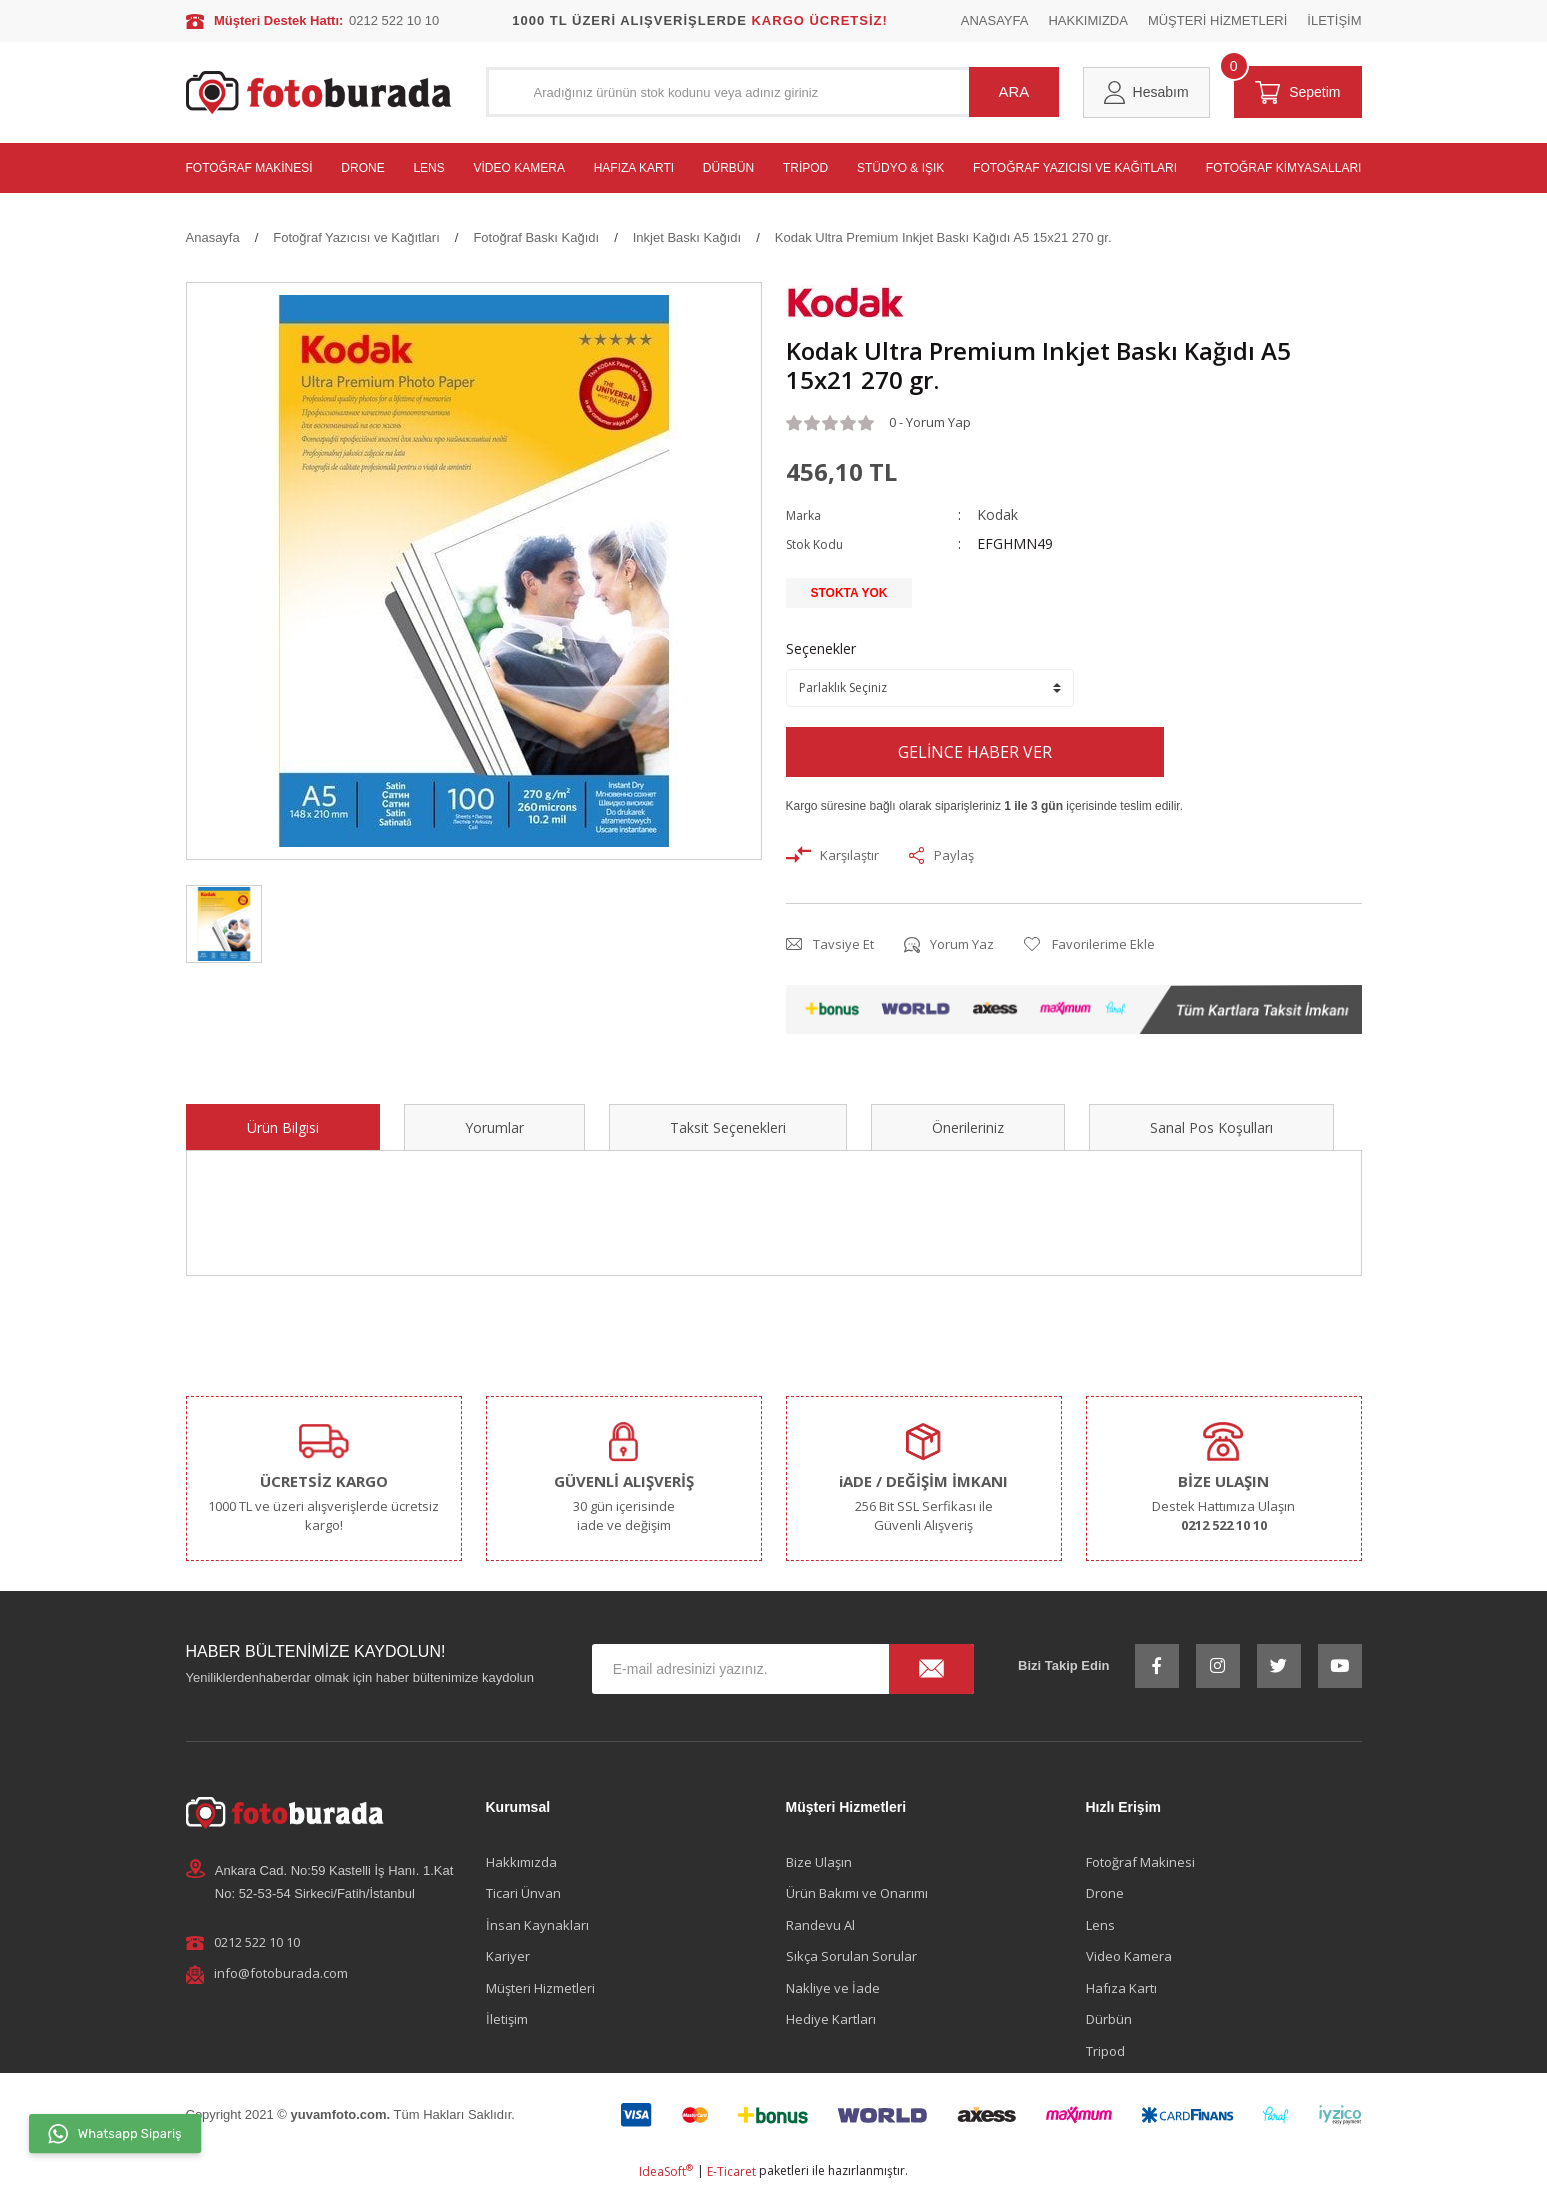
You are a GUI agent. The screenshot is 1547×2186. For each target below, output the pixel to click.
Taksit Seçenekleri (728, 1127)
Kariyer (508, 1956)
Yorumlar (494, 1127)
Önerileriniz (968, 1127)
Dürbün (1109, 2019)
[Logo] (319, 92)
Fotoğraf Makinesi (1140, 1862)
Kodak (997, 514)
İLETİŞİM (1334, 20)
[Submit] (931, 1669)
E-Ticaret (731, 2171)
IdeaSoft (666, 2171)
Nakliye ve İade (833, 1988)
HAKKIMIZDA (1087, 20)
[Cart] (1298, 92)
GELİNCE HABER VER (975, 752)
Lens (1100, 1925)
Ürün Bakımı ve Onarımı (857, 1893)
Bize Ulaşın (819, 1862)
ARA (1014, 91)
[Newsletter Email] (783, 1669)
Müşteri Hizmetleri (540, 1988)
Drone (1105, 1893)
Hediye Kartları (831, 2019)
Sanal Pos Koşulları (1211, 1127)
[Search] (772, 92)
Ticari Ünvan (523, 1893)
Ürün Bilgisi (283, 1127)
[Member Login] (1146, 92)
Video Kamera (1129, 1956)
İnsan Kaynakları (537, 1925)
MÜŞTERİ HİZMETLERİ (1217, 20)
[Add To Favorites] (1089, 945)
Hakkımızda (521, 1862)
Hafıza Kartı (1121, 1988)
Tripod (1105, 2051)
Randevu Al (820, 1925)
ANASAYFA (995, 20)
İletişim (507, 2019)
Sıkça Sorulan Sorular (851, 1956)
